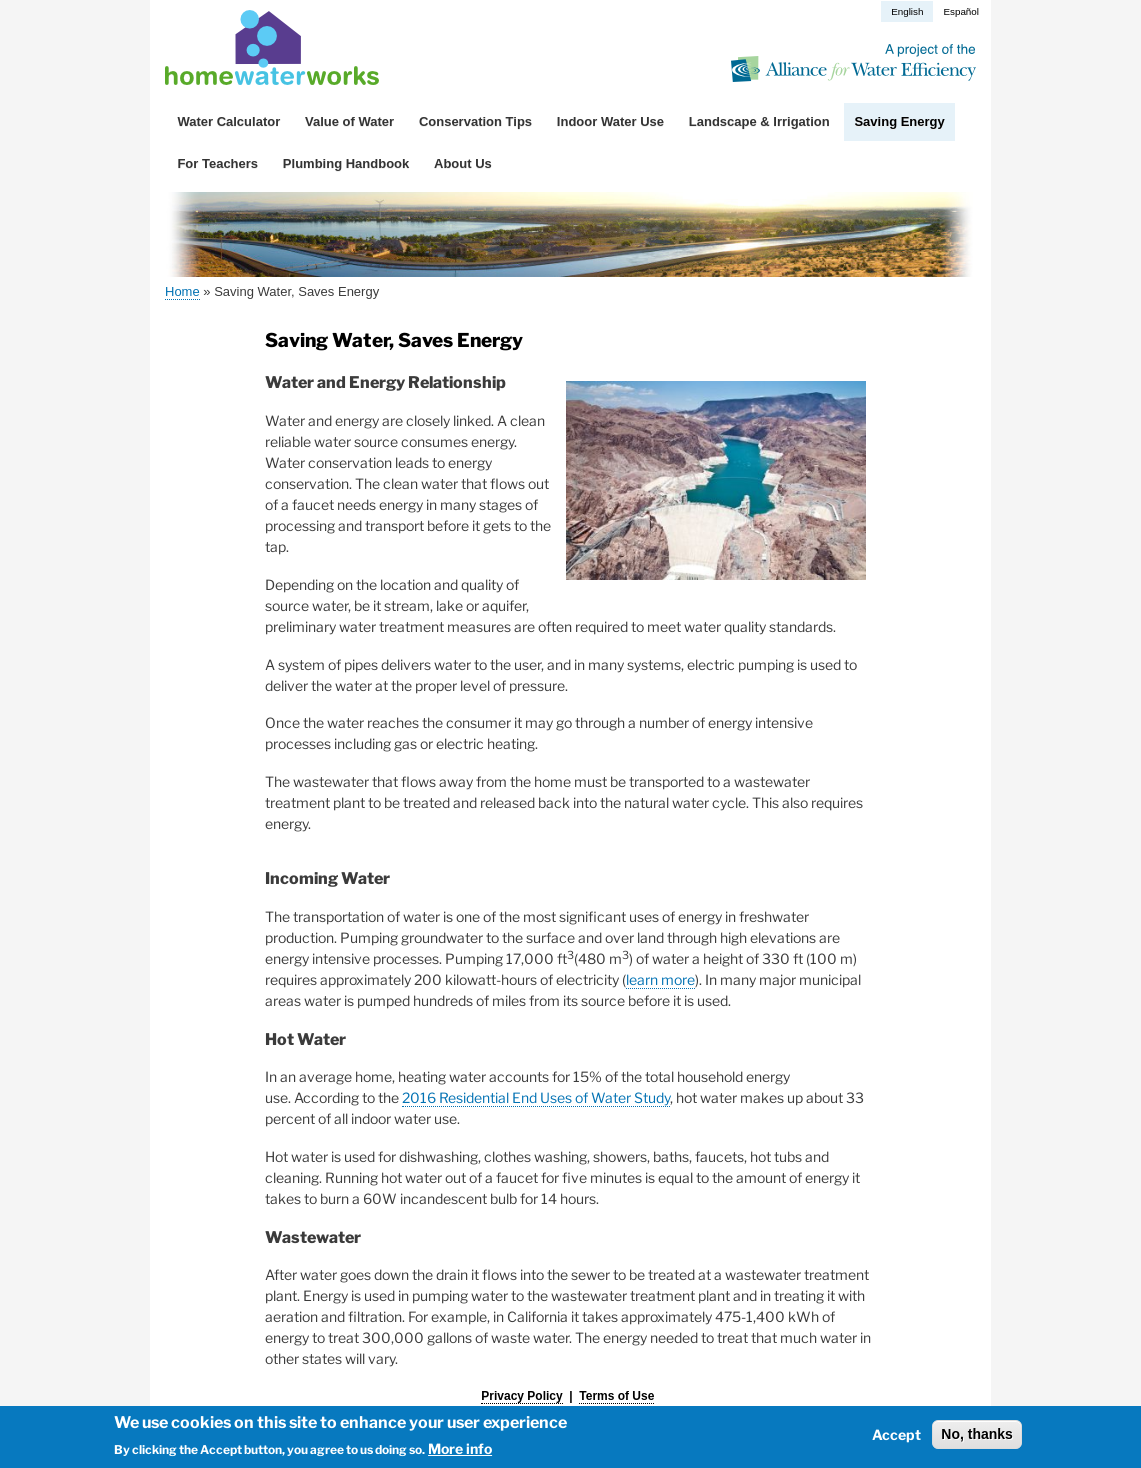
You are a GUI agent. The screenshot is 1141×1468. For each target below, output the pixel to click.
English (907, 11)
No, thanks (977, 1434)
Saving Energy (899, 121)
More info (460, 1449)
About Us (463, 163)
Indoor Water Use (610, 121)
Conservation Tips (475, 121)
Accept (896, 1434)
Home (182, 291)
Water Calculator (228, 121)
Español (961, 11)
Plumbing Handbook (346, 163)
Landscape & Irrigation (759, 121)
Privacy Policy (521, 1396)
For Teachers (217, 163)
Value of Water (349, 121)
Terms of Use (616, 1396)
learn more (660, 979)
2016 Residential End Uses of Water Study (536, 1097)
